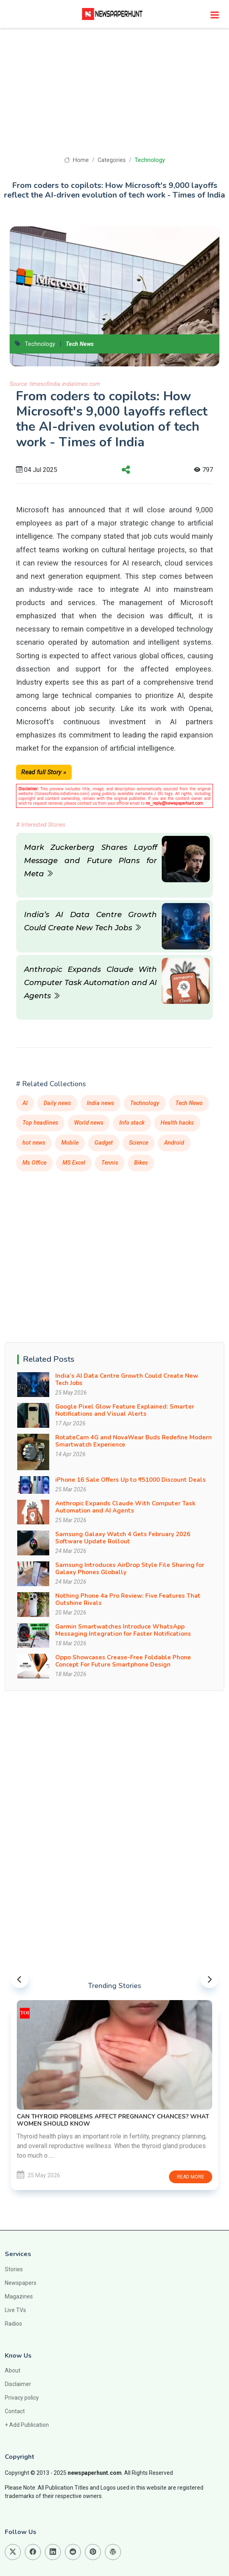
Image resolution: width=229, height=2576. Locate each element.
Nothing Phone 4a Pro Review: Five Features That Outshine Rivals (128, 1599)
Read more (185, 2173)
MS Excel (73, 1162)
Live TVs (15, 2310)
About (12, 2370)
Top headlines (40, 1122)
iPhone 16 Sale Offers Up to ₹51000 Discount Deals (130, 1480)
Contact (15, 2411)
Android (174, 1142)
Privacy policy (22, 2397)
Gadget (103, 1142)
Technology (150, 160)
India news (100, 1103)
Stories (14, 2269)
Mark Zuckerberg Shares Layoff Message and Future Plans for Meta (90, 860)
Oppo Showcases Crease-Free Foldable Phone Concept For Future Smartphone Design (123, 1661)
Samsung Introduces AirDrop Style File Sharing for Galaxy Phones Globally (129, 1568)
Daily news (57, 1103)
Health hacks (177, 1122)
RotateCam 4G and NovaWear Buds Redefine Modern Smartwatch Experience (133, 1441)
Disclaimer (18, 2384)
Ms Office (34, 1162)
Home (76, 160)
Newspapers (20, 2283)
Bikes (141, 1162)
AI (25, 1103)
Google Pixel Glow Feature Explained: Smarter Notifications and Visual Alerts (124, 1410)
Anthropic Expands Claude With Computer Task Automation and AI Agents (90, 982)
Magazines (19, 2296)
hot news (33, 1142)
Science (138, 1142)
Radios (13, 2323)
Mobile (69, 1142)
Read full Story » (43, 772)
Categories (112, 160)
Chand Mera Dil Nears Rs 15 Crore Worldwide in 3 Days (104, 2119)
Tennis (109, 1162)
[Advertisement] (114, 96)
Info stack (132, 1122)
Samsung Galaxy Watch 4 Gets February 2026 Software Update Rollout (122, 1537)
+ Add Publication (27, 2425)
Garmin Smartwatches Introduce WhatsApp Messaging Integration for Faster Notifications (123, 1630)
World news (88, 1122)
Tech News (80, 344)
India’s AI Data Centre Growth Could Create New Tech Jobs (126, 1379)
